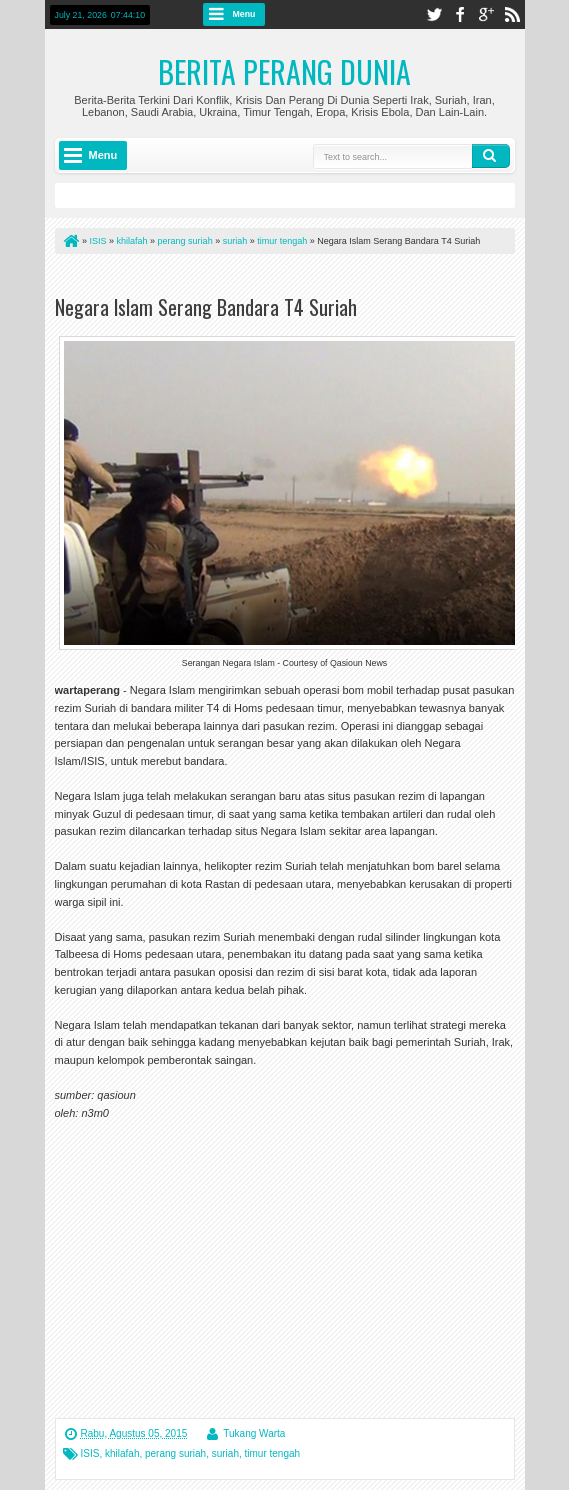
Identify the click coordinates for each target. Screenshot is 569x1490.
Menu (244, 14)
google (486, 14)
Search (491, 156)
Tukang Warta (254, 1433)
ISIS (90, 1453)
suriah (225, 1453)
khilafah (122, 1453)
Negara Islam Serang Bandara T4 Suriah (206, 307)
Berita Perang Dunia (284, 71)
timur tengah (273, 1453)
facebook (460, 14)
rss (512, 14)
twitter (434, 14)
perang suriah (175, 1453)
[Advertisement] (289, 278)
